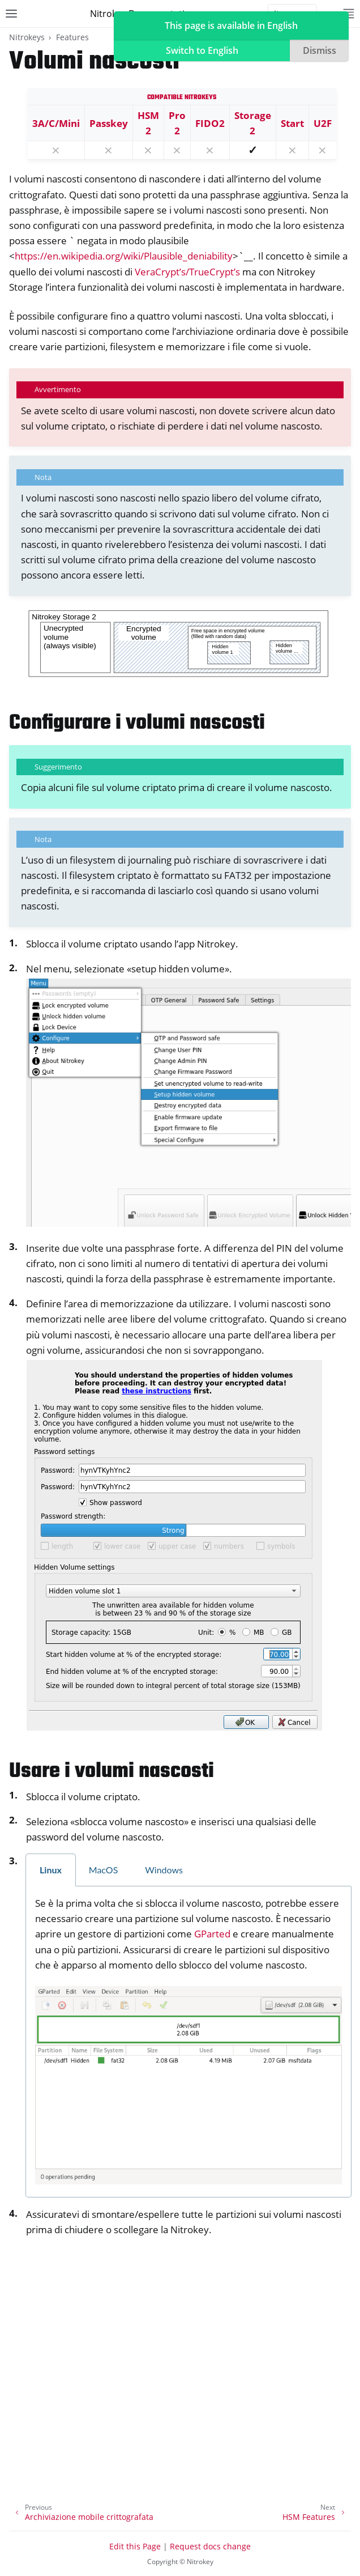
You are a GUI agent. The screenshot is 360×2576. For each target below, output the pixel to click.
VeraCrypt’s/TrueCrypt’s (187, 271)
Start (292, 123)
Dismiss (319, 50)
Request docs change (210, 2546)
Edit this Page (135, 2546)
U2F (323, 123)
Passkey (108, 123)
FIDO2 (210, 123)
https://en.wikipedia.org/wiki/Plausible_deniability (124, 255)
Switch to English (202, 50)
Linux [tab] (51, 1869)
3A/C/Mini (56, 123)
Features (72, 37)
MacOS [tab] (103, 1869)
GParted (212, 1933)
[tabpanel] (188, 2041)
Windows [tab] (164, 1869)
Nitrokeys (27, 37)
